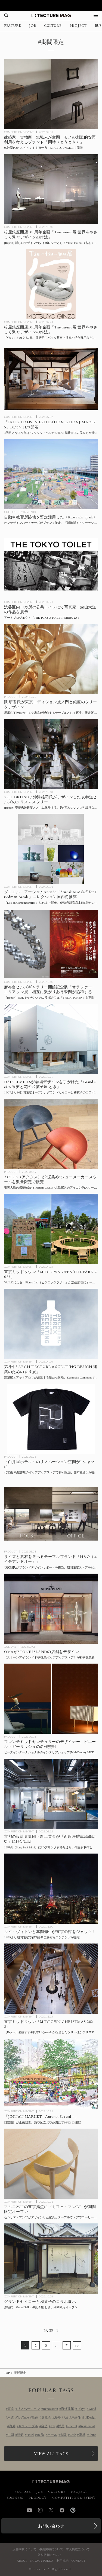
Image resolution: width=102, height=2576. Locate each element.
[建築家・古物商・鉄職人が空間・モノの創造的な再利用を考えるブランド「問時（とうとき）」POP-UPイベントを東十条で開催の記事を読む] (51, 94)
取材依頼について (50, 2555)
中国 (10, 2434)
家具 (82, 2434)
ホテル (52, 2434)
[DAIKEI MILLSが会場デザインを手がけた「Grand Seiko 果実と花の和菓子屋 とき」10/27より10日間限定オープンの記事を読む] (51, 1039)
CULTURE (52, 25)
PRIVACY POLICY (42, 2560)
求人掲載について (78, 2549)
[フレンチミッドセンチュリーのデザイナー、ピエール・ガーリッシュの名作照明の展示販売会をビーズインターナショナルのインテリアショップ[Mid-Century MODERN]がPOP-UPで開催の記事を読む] (51, 1699)
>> (77, 2345)
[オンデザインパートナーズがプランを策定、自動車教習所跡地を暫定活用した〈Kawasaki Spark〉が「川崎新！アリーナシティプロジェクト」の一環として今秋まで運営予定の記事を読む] (51, 474)
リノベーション (28, 2408)
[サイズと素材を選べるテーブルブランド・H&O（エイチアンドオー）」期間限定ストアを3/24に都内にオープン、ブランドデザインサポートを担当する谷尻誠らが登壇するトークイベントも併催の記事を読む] (51, 1514)
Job (53, 2426)
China (92, 2434)
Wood (92, 2408)
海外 (57, 2417)
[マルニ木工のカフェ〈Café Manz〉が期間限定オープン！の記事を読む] (51, 2164)
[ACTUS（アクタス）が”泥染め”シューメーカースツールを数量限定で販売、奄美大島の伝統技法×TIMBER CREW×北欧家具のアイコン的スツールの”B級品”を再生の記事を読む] (51, 1134)
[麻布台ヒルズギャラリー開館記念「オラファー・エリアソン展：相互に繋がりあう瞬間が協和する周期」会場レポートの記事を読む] (51, 944)
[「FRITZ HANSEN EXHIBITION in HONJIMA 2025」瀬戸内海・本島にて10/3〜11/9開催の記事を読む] (51, 379)
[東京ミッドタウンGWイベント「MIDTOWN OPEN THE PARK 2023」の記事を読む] (51, 1229)
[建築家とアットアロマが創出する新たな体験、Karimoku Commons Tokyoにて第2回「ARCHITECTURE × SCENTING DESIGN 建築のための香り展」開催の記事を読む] (51, 1324)
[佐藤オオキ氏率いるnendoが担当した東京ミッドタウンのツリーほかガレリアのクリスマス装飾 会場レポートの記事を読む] (51, 1979)
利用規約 (63, 2560)
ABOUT (22, 2560)
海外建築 (67, 2408)
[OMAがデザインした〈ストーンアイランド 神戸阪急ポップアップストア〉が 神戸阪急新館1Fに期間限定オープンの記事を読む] (51, 1609)
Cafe (73, 2434)
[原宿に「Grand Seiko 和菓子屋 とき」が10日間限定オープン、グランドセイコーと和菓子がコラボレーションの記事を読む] (51, 2258)
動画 (35, 2417)
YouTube (23, 2417)
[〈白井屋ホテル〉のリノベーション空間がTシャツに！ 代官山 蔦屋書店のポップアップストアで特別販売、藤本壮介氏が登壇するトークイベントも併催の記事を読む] (51, 1419)
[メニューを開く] (96, 15)
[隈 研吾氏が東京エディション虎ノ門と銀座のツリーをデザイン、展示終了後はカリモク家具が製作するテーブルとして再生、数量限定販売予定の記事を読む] (51, 659)
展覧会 (46, 2417)
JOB (32, 25)
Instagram (40, 2510)
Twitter (51, 2510)
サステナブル (28, 2426)
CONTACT (78, 2560)
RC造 (40, 2434)
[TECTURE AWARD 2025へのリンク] (51, 5)
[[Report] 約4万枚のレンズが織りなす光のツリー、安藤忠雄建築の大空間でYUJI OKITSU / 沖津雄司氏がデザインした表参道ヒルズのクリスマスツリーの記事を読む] (51, 754)
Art (66, 2417)
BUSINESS (15, 2497)
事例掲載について (51, 2549)
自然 (44, 2426)
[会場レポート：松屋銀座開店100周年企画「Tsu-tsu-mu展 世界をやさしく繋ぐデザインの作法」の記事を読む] (51, 189)
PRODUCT (10, 696)
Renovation (50, 2408)
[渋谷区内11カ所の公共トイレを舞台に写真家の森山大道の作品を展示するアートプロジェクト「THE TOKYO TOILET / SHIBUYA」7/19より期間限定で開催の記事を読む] (51, 564)
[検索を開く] (6, 15)
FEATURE (12, 25)
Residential (87, 2426)
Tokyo (81, 2408)
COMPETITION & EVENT (19, 132)
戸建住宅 (77, 2417)
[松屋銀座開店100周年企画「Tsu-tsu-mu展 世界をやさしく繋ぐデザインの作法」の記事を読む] (51, 284)
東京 (11, 2408)
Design (91, 2417)
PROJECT (78, 25)
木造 (10, 2417)
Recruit (72, 2426)
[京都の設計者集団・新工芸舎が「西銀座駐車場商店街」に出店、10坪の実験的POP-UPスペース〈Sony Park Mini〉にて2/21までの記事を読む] (51, 1794)
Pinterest (73, 2510)
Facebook (62, 2510)
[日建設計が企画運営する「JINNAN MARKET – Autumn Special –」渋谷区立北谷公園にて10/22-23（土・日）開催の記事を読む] (51, 2074)
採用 (61, 2426)
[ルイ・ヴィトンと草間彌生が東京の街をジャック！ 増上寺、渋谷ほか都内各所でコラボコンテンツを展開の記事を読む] (51, 1889)
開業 (20, 2434)
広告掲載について (24, 2549)
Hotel (30, 2434)
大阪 (63, 2434)
